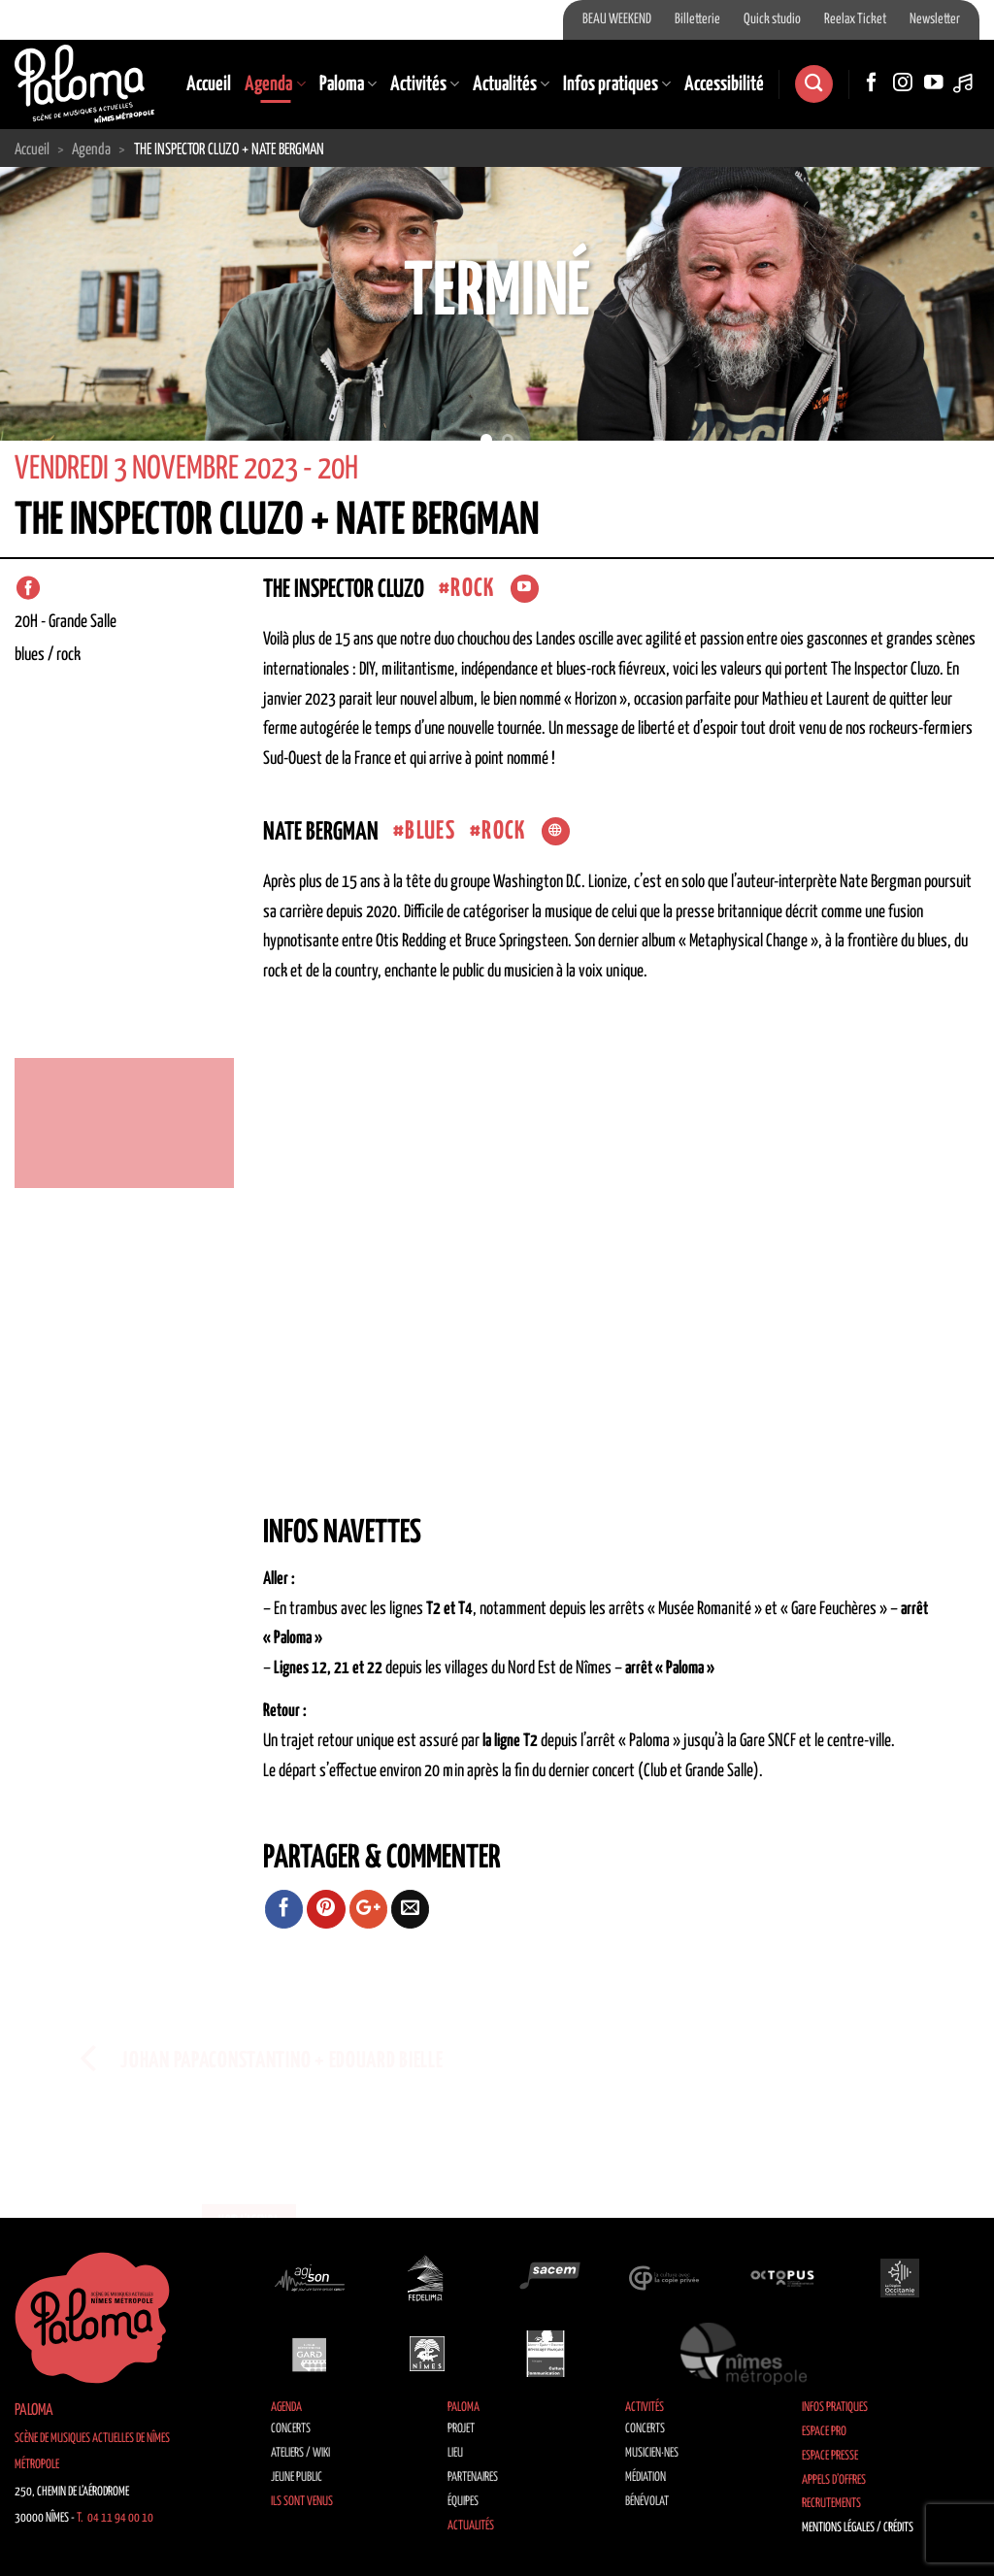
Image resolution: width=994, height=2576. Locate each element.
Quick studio (772, 19)
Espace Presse (830, 2456)
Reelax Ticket (855, 19)
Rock (472, 589)
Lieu (455, 2453)
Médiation (645, 2477)
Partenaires (472, 2477)
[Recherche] (813, 84)
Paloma (348, 84)
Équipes (463, 2501)
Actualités (511, 84)
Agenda (275, 84)
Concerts (291, 2429)
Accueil (208, 84)
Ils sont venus (302, 2501)
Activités (424, 84)
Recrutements (831, 2503)
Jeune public (296, 2477)
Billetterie (697, 19)
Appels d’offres (834, 2480)
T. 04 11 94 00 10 (115, 2518)
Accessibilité (724, 84)
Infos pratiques (617, 84)
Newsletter (935, 19)
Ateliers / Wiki (300, 2453)
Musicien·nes (652, 2453)
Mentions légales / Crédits (857, 2528)
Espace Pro (824, 2432)
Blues (430, 831)
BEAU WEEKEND (616, 19)
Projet (461, 2429)
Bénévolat (647, 2501)
